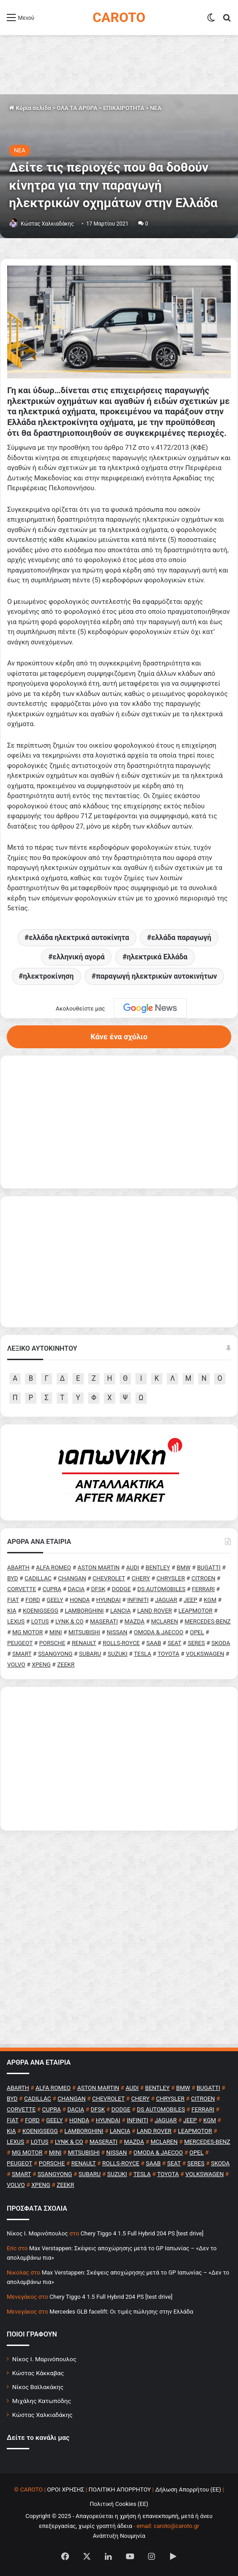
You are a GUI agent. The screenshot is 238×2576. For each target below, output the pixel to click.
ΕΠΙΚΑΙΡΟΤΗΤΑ (123, 108)
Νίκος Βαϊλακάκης (37, 2386)
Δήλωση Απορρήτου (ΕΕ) (188, 2489)
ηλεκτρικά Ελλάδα (157, 957)
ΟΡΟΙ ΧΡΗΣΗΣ (66, 2489)
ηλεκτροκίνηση (48, 976)
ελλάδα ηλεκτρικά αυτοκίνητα (79, 937)
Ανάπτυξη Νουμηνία (119, 2535)
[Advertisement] (119, 1759)
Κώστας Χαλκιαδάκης (47, 224)
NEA (155, 108)
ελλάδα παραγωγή (181, 937)
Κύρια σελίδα (30, 108)
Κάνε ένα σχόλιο (118, 1036)
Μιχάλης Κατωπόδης (41, 2400)
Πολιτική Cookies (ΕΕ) (119, 2504)
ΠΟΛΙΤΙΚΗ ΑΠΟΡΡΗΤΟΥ (120, 2489)
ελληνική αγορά (79, 957)
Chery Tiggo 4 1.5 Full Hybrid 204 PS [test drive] (142, 2233)
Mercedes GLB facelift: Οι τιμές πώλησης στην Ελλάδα (121, 2311)
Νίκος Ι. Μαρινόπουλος (44, 2359)
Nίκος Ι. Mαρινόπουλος (37, 2233)
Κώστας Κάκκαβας (38, 2372)
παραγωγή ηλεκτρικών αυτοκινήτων (156, 976)
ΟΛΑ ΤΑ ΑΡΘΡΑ (77, 108)
